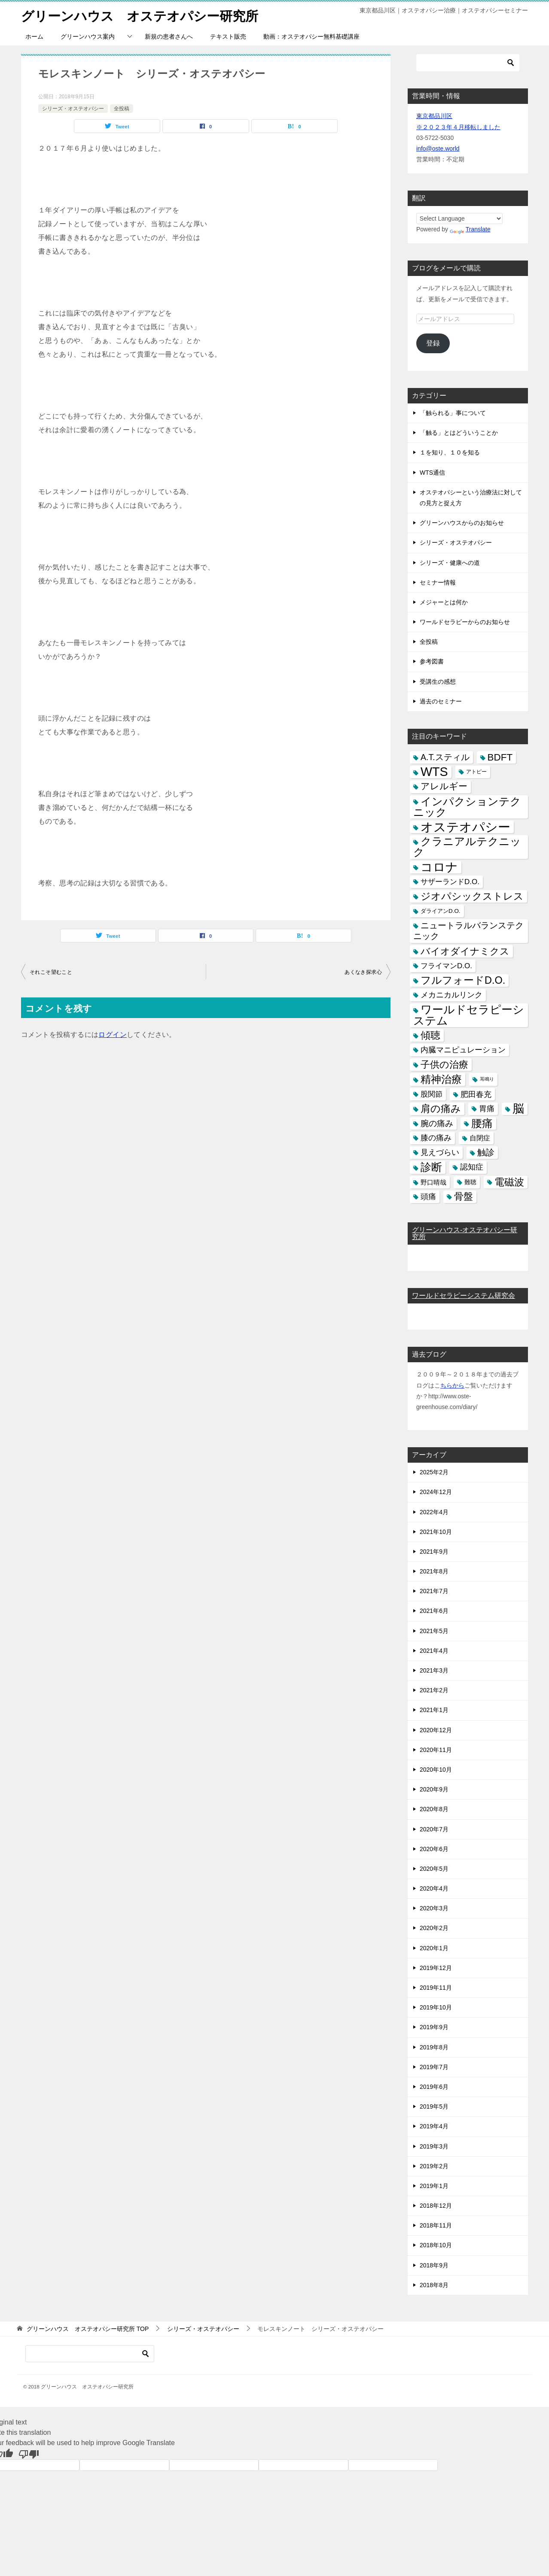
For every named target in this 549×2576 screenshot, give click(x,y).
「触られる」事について (453, 412)
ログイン (112, 1034)
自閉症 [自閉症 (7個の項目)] (480, 1138)
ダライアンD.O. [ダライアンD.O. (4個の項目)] (441, 911)
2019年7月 (434, 2066)
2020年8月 (434, 1809)
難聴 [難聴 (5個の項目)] (470, 1181)
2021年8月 (434, 1571)
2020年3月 (434, 1908)
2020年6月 (434, 1848)
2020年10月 (436, 1769)
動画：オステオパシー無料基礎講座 (311, 36)
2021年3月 (434, 1670)
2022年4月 (434, 1511)
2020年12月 (436, 1729)
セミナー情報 (438, 582)
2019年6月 (434, 2086)
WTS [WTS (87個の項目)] (434, 772)
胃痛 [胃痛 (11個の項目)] (486, 1108)
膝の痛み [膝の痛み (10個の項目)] (436, 1137)
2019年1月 (434, 2185)
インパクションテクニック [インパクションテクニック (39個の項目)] (467, 806)
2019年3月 (434, 2146)
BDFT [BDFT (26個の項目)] (500, 757)
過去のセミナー (441, 700)
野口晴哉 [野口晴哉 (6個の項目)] (433, 1181)
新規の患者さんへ (169, 36)
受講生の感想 (438, 681)
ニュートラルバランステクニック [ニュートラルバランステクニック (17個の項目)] (468, 931)
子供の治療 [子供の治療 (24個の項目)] (444, 1064)
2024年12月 (436, 1491)
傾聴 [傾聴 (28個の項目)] (430, 1034)
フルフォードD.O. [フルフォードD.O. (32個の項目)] (463, 980)
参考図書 (432, 661)
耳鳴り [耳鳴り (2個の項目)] (487, 1079)
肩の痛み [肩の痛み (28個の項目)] (441, 1108)
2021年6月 (434, 1610)
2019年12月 (436, 1967)
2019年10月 (436, 2007)
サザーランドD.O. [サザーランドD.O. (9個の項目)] (450, 881)
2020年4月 (434, 1888)
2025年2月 (434, 1472)
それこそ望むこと (51, 972)
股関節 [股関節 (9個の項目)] (431, 1094)
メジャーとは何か (444, 602)
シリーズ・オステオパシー (73, 108)
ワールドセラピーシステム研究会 (463, 1295)
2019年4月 (434, 2126)
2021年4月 (434, 1650)
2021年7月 (434, 1591)
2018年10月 (436, 2245)
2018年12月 (436, 2205)
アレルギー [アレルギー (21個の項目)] (444, 786)
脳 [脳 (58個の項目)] (518, 1108)
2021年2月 (434, 1690)
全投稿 (121, 108)
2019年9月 (434, 2027)
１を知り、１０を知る (450, 452)
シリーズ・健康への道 (450, 562)
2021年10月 (436, 1531)
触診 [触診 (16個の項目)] (485, 1152)
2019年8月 (434, 2046)
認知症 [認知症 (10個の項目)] (471, 1167)
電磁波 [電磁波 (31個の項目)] (509, 1181)
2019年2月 (434, 2165)
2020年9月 (434, 1789)
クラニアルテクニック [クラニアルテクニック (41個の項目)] (467, 847)
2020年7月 (434, 1828)
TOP (88, 2328)
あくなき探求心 (363, 972)
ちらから (452, 1385)
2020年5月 (434, 1868)
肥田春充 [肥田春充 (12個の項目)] (476, 1093)
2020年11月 (436, 1749)
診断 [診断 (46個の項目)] (431, 1167)
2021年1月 (434, 1709)
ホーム (34, 36)
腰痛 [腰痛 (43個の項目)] (482, 1123)
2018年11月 (436, 2225)
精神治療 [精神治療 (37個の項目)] (441, 1079)
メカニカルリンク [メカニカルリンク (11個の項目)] (451, 995)
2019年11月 (436, 1987)
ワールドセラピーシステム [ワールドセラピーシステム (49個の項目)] (468, 1014)
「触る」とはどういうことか (459, 432)
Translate (470, 229)
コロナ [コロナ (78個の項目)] (439, 867)
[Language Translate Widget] (459, 218)
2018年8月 (434, 2284)
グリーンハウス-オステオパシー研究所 (464, 1233)
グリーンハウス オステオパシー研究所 (139, 14)
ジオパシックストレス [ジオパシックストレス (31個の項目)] (472, 896)
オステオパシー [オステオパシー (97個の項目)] (465, 827)
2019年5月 (434, 2106)
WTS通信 (432, 472)
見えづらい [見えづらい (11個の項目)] (440, 1152)
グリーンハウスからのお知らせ (462, 522)
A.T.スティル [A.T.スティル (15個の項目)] (445, 757)
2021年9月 (434, 1551)
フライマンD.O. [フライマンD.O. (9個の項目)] (446, 965)
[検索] (467, 62)
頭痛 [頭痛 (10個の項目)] (428, 1196)
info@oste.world (438, 148)
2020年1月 (434, 1947)
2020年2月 (434, 1927)
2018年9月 (434, 2264)
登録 (433, 342)
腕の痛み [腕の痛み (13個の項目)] (437, 1123)
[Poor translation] (29, 2453)
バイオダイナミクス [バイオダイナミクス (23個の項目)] (465, 951)
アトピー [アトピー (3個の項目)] (476, 772)
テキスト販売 (228, 36)
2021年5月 (434, 1630)
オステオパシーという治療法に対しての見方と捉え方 (471, 497)
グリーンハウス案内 (88, 36)
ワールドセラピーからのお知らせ (465, 621)
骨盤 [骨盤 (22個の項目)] (463, 1196)
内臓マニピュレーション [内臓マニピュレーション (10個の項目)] (463, 1050)
